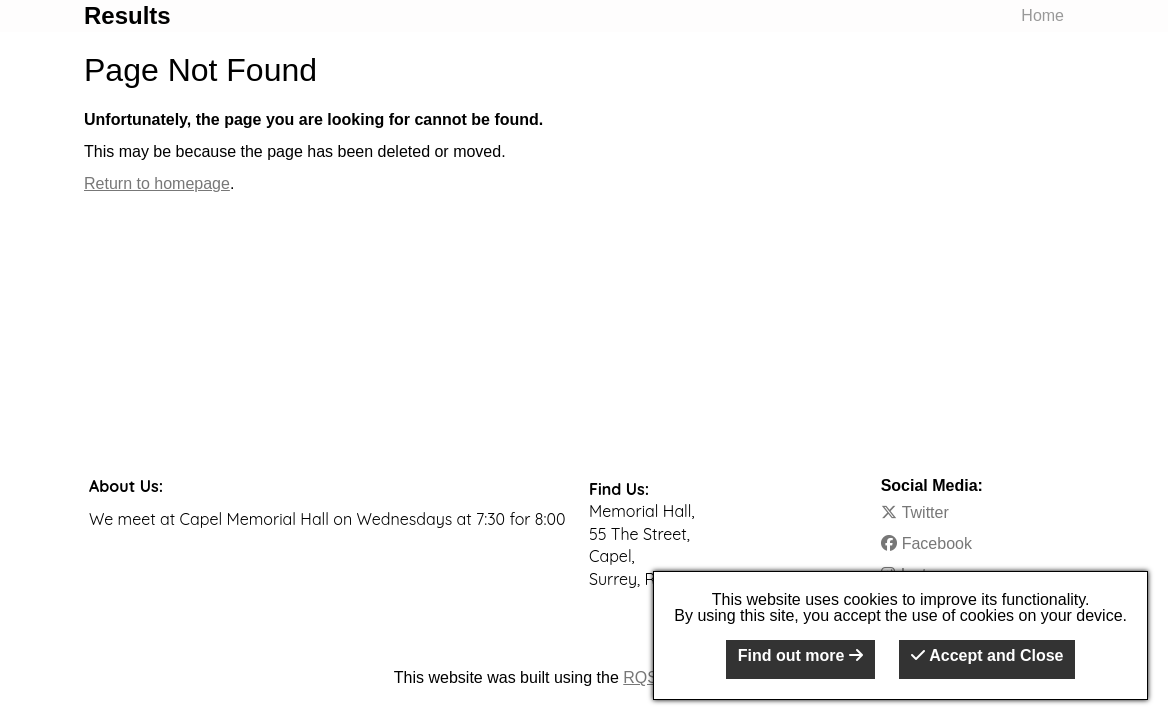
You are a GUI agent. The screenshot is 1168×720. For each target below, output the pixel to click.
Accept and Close (987, 655)
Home (1042, 15)
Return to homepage (157, 183)
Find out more (800, 655)
